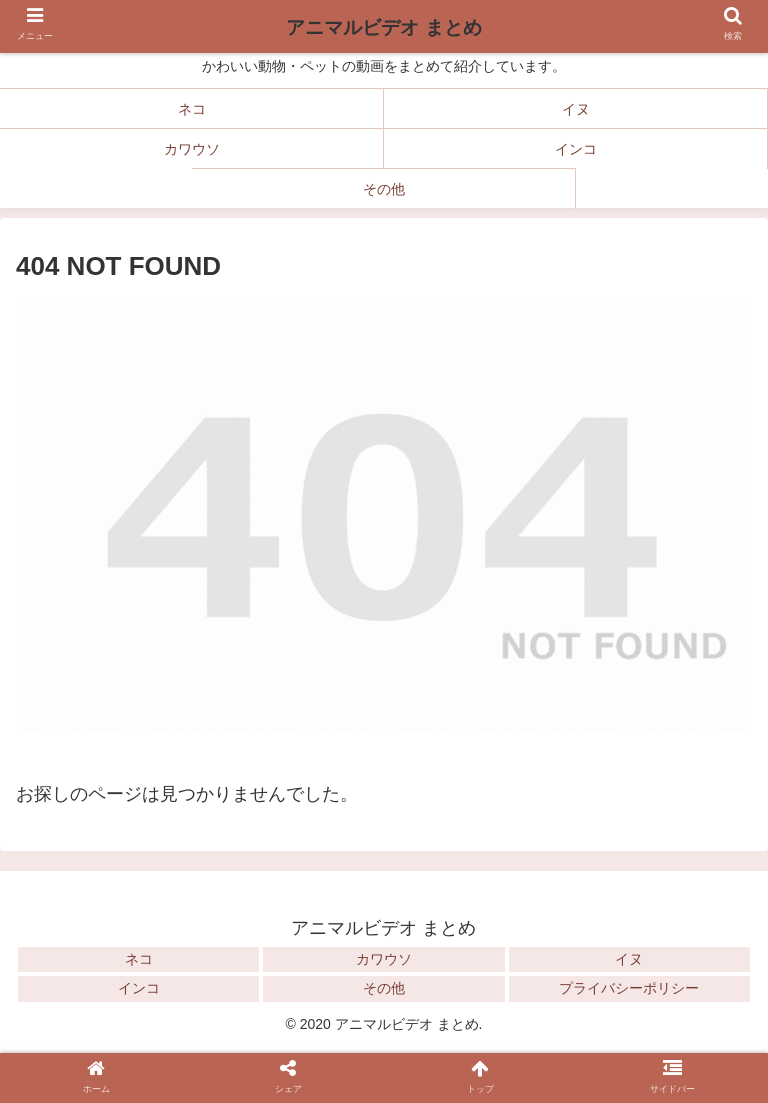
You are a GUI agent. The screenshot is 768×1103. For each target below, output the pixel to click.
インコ (139, 988)
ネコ (139, 959)
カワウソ (384, 959)
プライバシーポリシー (629, 988)
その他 (384, 988)
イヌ (629, 959)
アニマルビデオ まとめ (383, 27)
